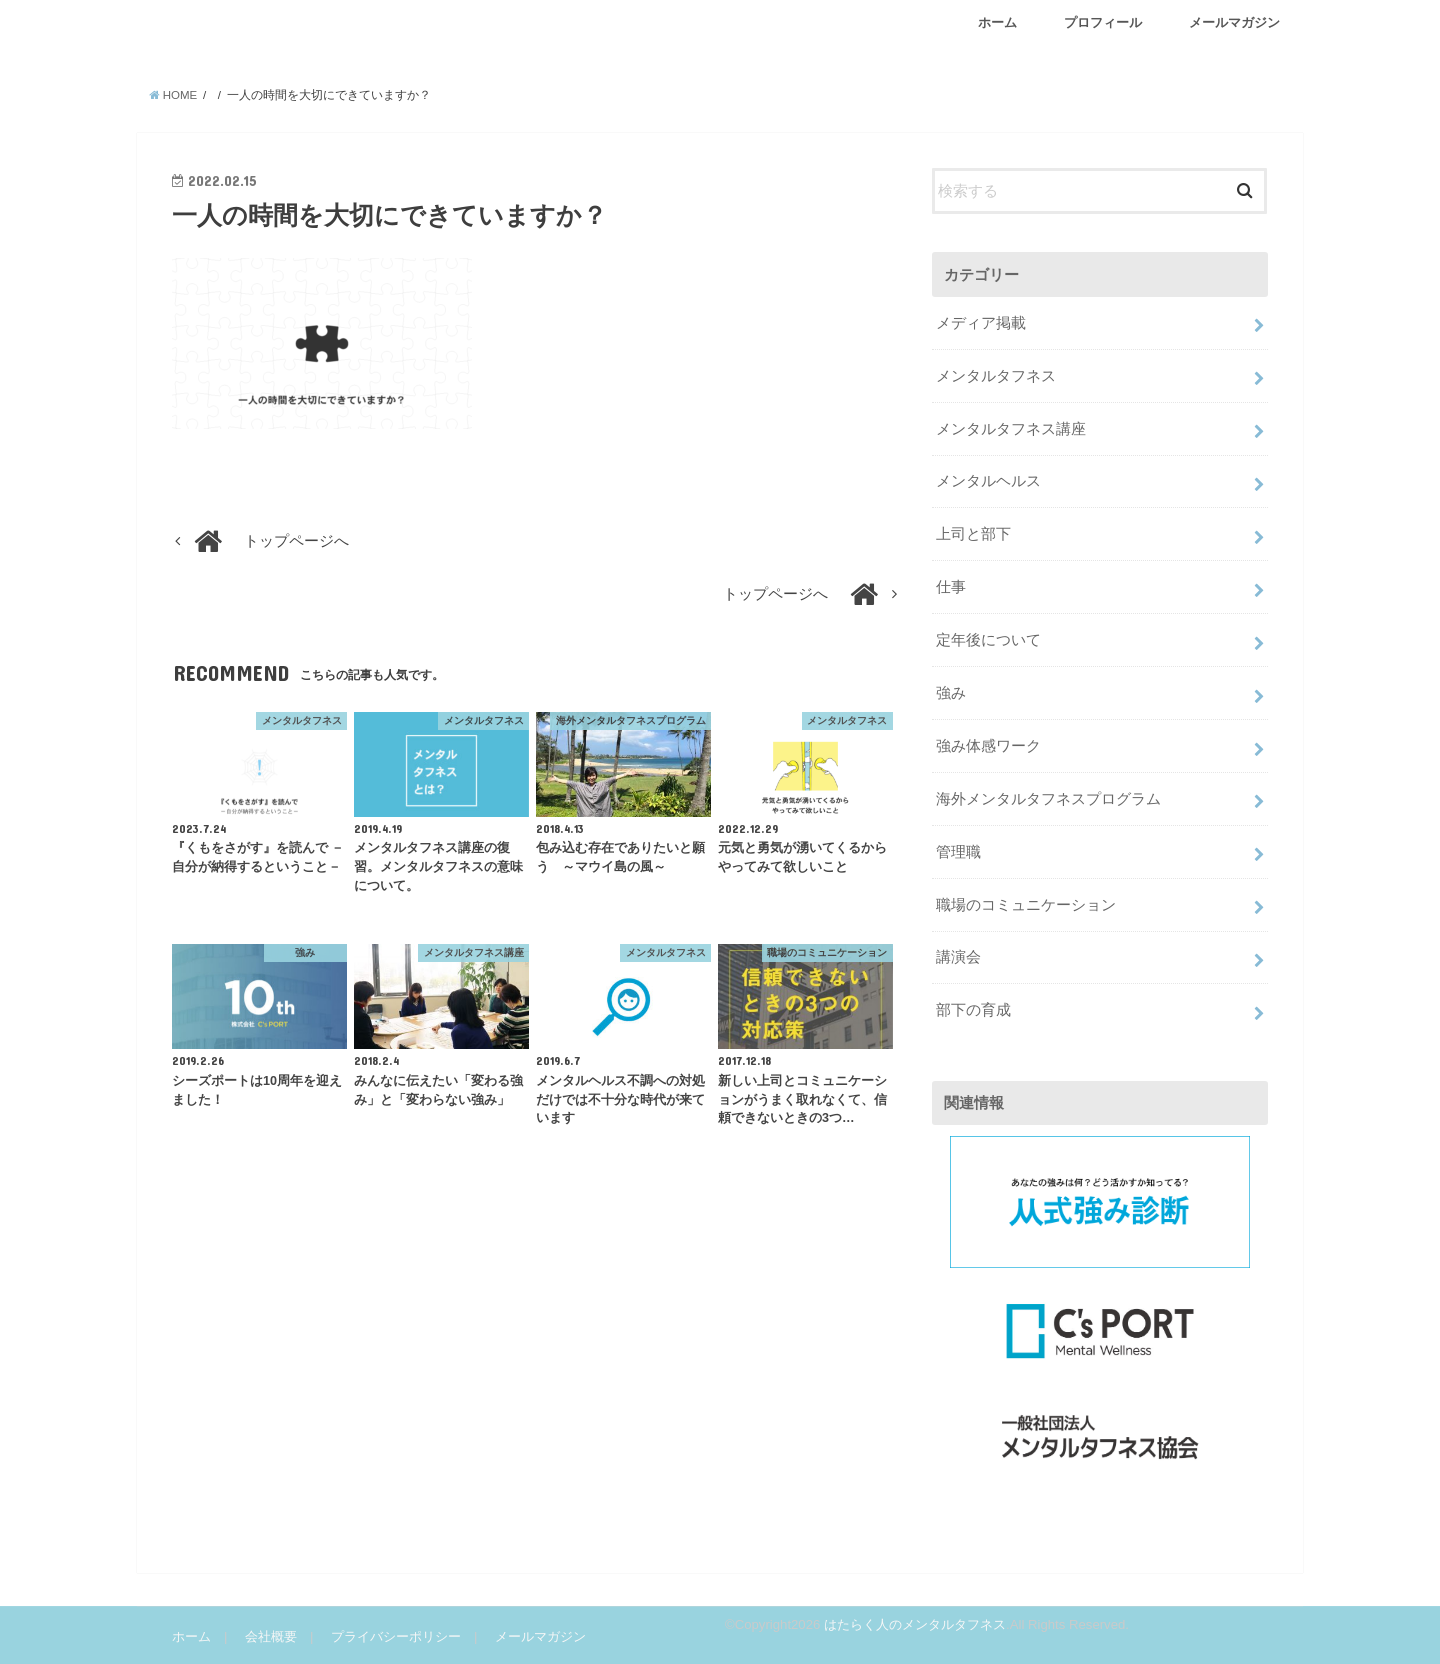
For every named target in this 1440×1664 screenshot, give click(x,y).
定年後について (988, 640)
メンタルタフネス (996, 376)
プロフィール (1103, 22)
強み (951, 693)
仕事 (951, 587)
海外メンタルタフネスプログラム (1048, 799)
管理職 (958, 852)
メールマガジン (1234, 22)
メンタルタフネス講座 (1011, 429)
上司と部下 (973, 534)
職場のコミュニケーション (1026, 905)
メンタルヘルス (988, 481)
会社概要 (271, 1636)
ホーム (997, 22)
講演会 (958, 957)
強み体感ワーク (988, 746)
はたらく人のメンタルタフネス (915, 1623)
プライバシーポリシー (396, 1636)
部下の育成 (973, 1010)
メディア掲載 (981, 323)
